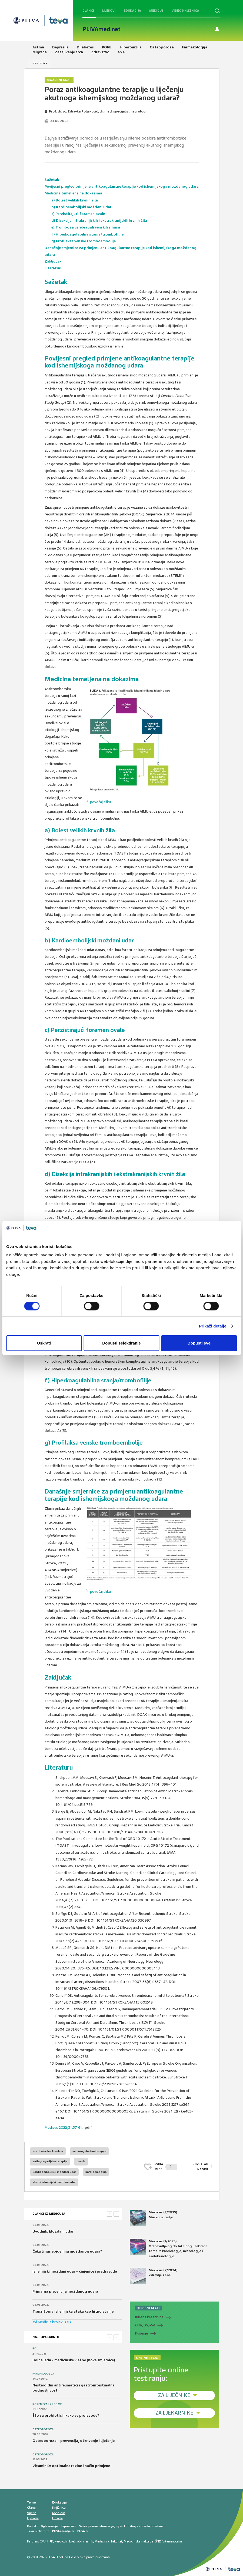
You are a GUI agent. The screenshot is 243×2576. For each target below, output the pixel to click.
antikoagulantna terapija (89, 2151)
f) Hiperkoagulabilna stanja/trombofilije (87, 234)
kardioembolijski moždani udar (54, 2172)
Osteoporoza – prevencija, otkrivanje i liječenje (73, 2440)
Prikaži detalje (213, 1326)
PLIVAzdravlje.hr (63, 2531)
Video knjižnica (185, 10)
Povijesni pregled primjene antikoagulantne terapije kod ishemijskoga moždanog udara (122, 186)
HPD (50, 2541)
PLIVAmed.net (101, 29)
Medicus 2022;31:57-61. (64, 2127)
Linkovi (57, 2518)
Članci (88, 10)
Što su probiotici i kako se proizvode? (65, 2415)
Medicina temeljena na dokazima (73, 193)
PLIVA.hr (82, 2531)
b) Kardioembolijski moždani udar (81, 207)
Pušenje (141, 2333)
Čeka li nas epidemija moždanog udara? (67, 2251)
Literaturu (53, 268)
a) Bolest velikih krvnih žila (74, 200)
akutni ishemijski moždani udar (54, 2182)
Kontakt (32, 2526)
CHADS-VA (145, 2325)
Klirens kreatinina (149, 2317)
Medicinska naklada (139, 2541)
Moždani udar (59, 80)
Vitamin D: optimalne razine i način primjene (71, 2466)
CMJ (43, 2541)
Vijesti (31, 2513)
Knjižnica (59, 2507)
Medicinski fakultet (108, 2541)
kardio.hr (61, 2541)
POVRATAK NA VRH (200, 2166)
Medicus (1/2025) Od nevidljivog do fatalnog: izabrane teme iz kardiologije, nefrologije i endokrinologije (169, 2248)
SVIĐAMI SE (166, 2166)
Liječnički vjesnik (81, 2541)
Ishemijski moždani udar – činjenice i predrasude (74, 2271)
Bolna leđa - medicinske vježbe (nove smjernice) (73, 2360)
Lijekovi (109, 10)
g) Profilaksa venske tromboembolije (83, 241)
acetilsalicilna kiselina (48, 2151)
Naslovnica (39, 63)
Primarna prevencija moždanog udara (65, 2291)
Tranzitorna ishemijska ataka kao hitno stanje (73, 2311)
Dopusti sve (199, 1343)
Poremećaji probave (47, 2404)
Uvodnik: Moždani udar (53, 2231)
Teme (31, 2502)
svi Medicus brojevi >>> (52, 2322)
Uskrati (44, 1343)
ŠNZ (158, 2541)
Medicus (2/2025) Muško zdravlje (153, 2218)
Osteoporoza (43, 2429)
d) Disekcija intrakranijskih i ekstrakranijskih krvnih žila (99, 220)
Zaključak (53, 261)
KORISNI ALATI (148, 2308)
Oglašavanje (49, 2526)
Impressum (68, 2526)
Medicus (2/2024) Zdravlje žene (153, 2276)
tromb (81, 2161)
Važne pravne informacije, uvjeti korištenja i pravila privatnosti (122, 2526)
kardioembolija (95, 2172)
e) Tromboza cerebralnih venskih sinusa (85, 227)
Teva (30, 2531)
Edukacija (132, 10)
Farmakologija (43, 2373)
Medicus (156, 10)
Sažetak (52, 179)
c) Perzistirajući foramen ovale (78, 213)
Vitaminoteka (172, 2541)
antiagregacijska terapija (50, 2161)
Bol (35, 2348)
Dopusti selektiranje (121, 1343)
